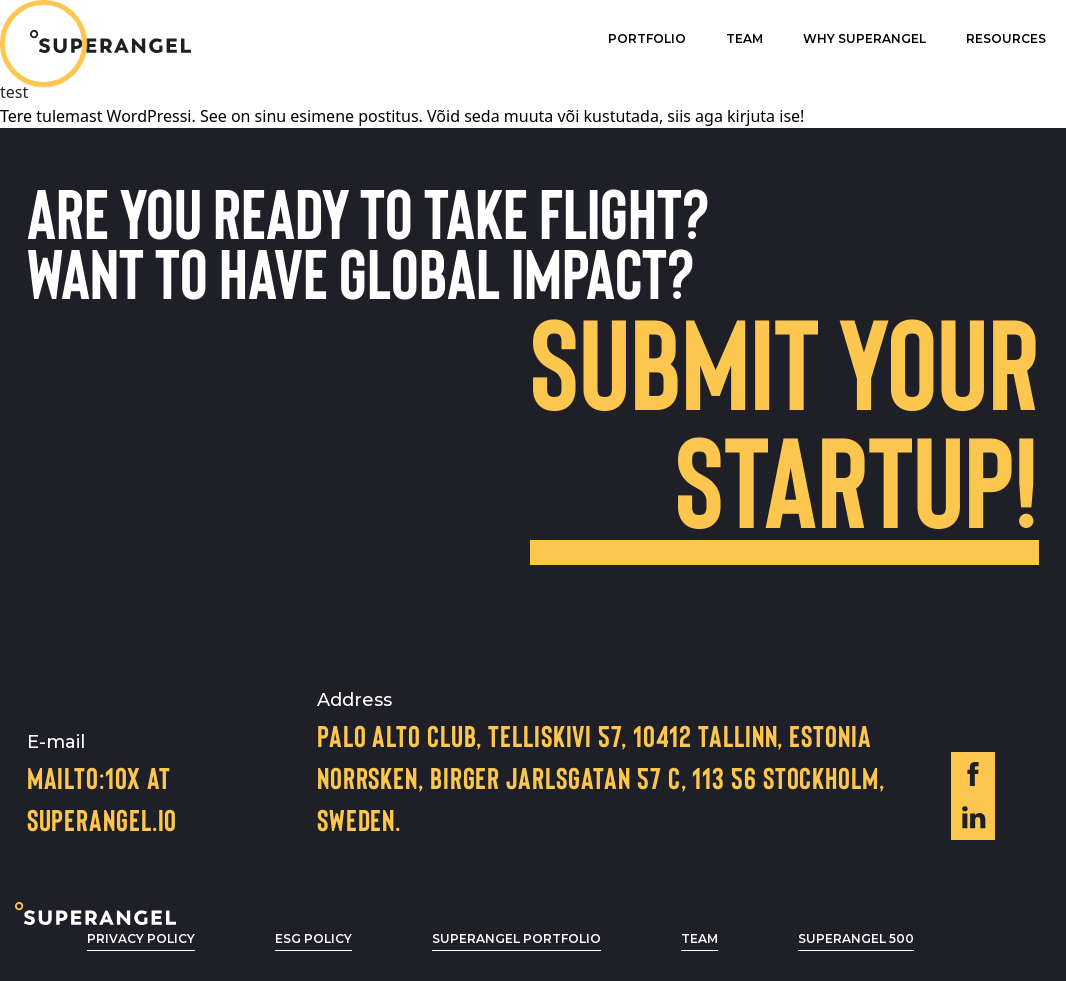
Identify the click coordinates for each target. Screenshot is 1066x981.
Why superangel (864, 38)
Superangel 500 (856, 938)
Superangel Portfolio (516, 938)
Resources (1006, 38)
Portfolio (647, 38)
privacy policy (141, 938)
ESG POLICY (313, 938)
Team (744, 38)
